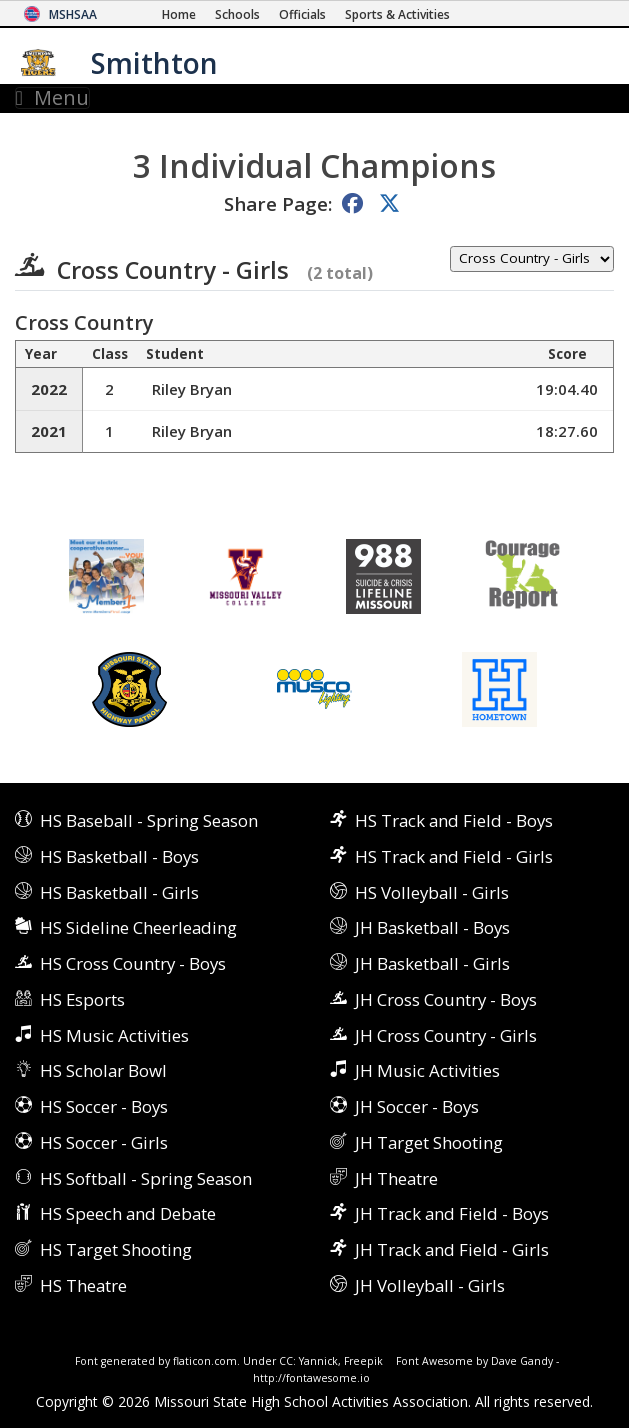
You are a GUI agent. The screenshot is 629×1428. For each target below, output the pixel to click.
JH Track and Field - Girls (452, 1249)
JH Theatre (396, 1178)
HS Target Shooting (116, 1249)
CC (286, 1361)
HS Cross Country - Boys (133, 963)
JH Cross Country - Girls (446, 1035)
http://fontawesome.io (311, 1378)
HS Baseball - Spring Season (149, 820)
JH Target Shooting (429, 1142)
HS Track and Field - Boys (454, 820)
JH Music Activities (427, 1070)
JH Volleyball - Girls (430, 1285)
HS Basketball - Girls (119, 892)
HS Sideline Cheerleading (138, 927)
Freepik (363, 1361)
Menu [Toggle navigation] (52, 98)
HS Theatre (83, 1285)
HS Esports (82, 999)
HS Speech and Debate (128, 1213)
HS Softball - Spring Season (146, 1178)
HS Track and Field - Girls (454, 856)
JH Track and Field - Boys (452, 1213)
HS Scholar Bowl (103, 1070)
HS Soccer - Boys (104, 1106)
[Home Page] (179, 14)
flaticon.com (205, 1361)
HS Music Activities (114, 1035)
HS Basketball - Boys (119, 856)
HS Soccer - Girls (104, 1142)
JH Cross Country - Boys (446, 999)
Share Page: (278, 203)
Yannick (318, 1361)
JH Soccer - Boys (417, 1106)
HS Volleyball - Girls (432, 892)
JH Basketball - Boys (432, 927)
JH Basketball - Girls (432, 963)
